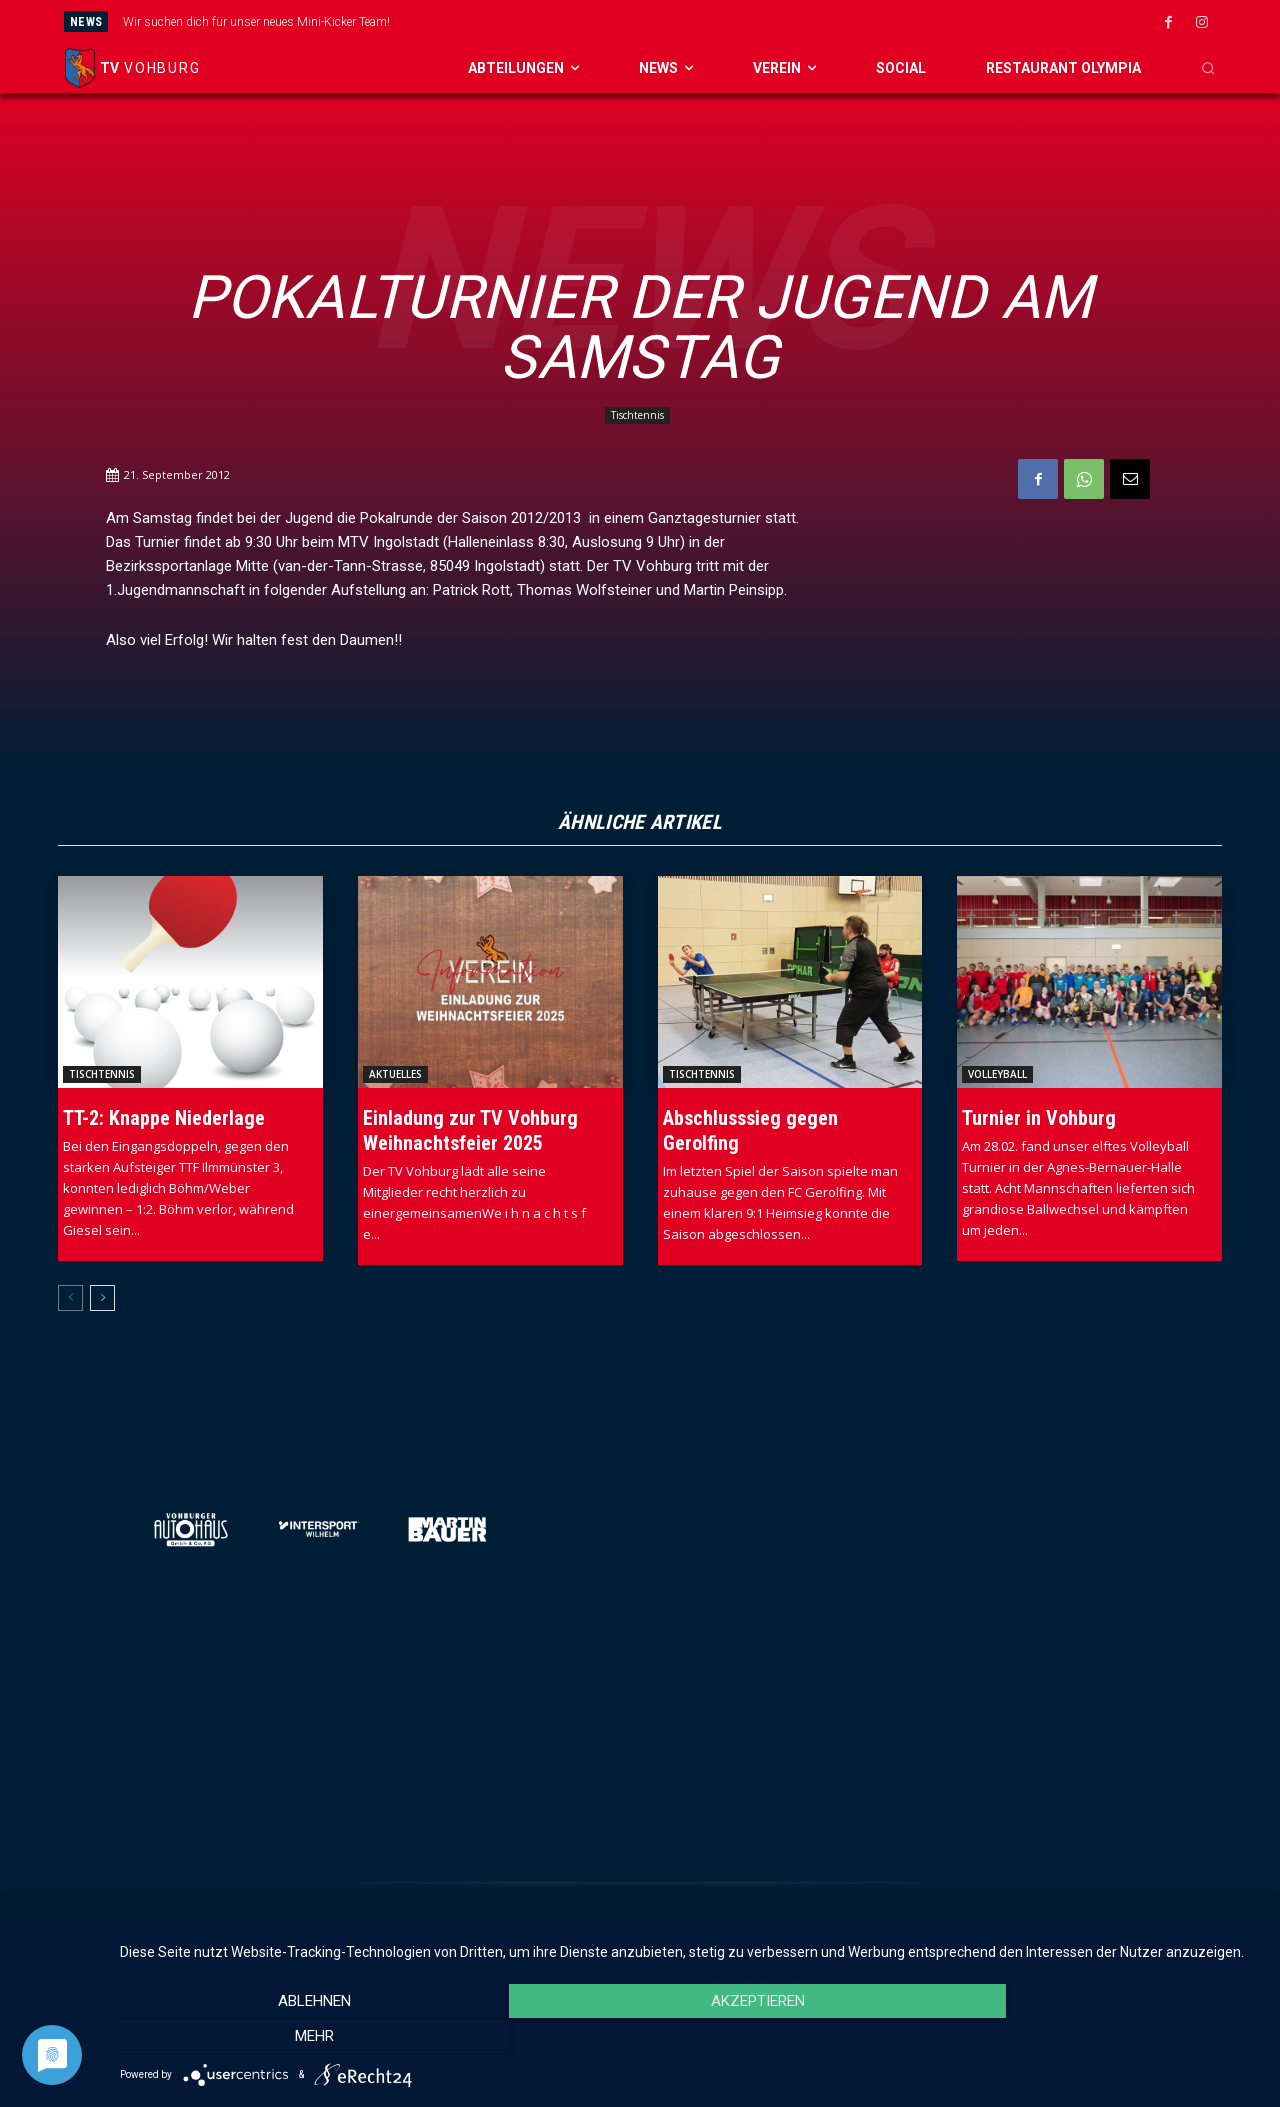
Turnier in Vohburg (1039, 1118)
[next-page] (102, 1298)
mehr (1089, 2038)
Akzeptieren (690, 2038)
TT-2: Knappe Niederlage (164, 1118)
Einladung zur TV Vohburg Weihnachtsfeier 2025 (470, 1130)
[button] (1208, 68)
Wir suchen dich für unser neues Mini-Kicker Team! (256, 22)
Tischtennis (637, 415)
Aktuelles (395, 1074)
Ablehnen (291, 2038)
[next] (726, 21)
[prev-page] (70, 1298)
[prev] (694, 21)
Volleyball (997, 1074)
